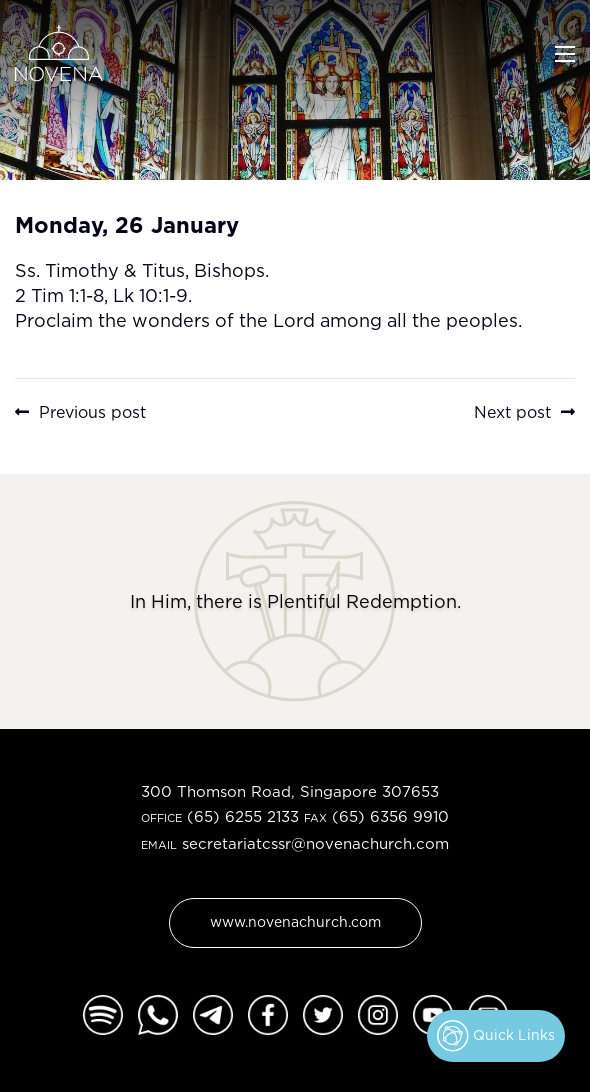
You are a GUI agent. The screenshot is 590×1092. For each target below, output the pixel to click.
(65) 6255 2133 (243, 816)
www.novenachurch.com (295, 921)
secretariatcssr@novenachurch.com (315, 843)
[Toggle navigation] (565, 52)
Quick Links (496, 1036)
